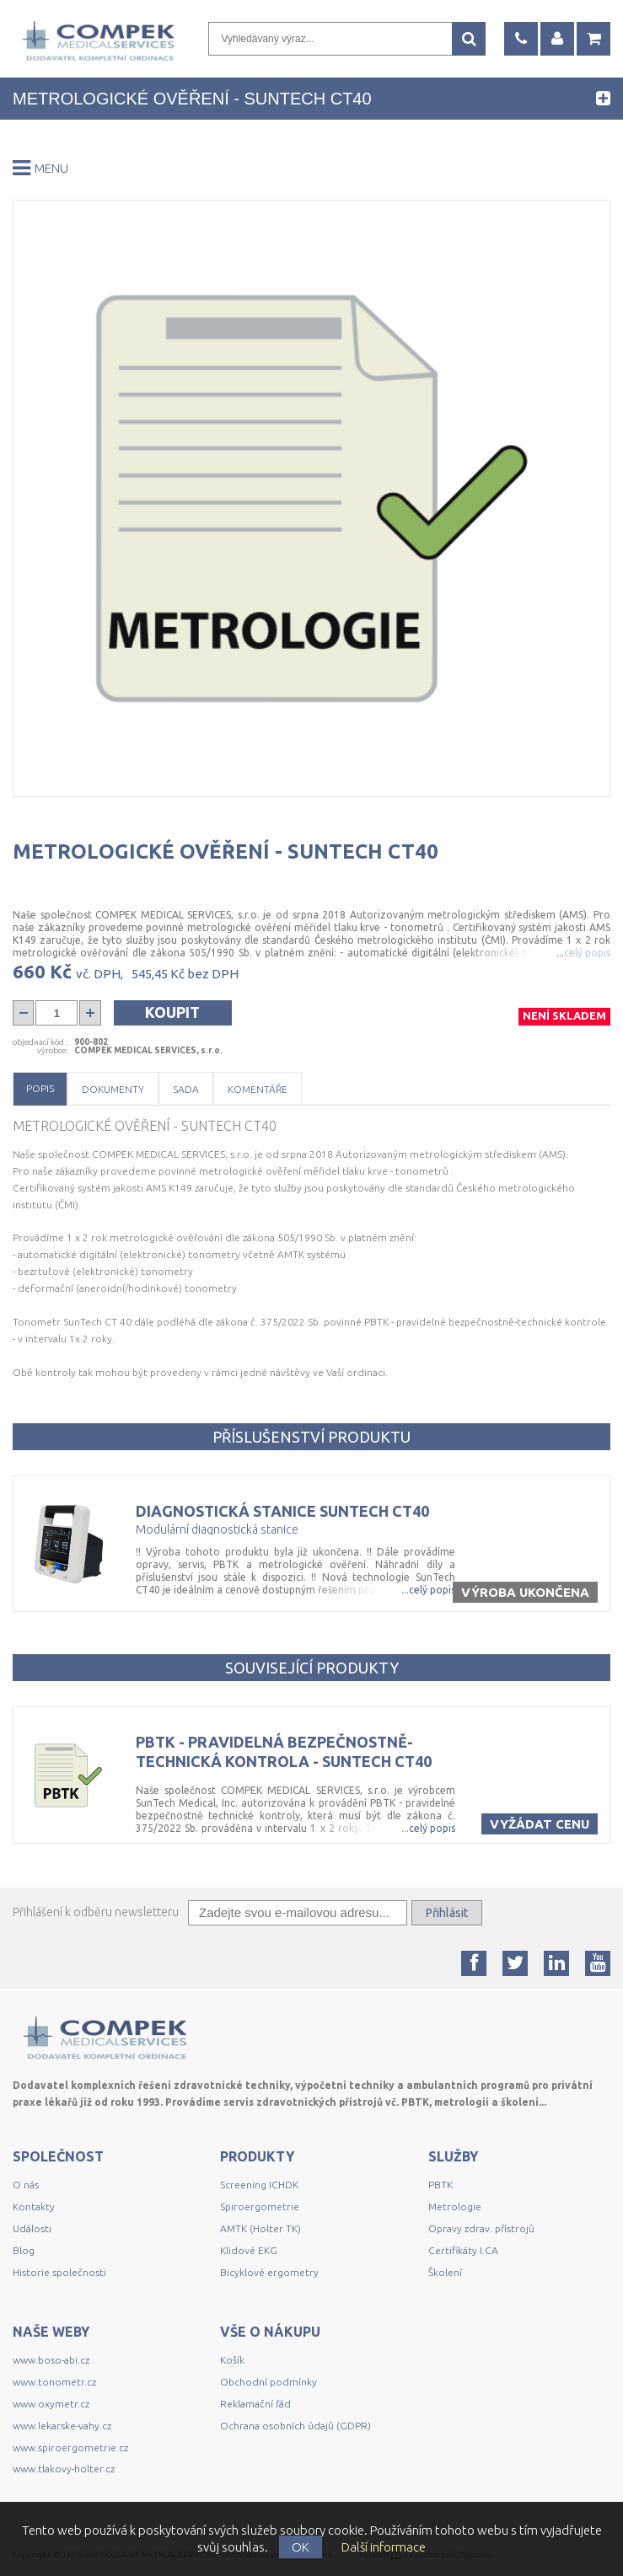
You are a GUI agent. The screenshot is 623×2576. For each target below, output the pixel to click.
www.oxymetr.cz (51, 2403)
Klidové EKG (250, 2250)
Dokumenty (113, 1089)
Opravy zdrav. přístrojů (481, 2228)
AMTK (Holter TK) (260, 2228)
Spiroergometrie (259, 2206)
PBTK (440, 2184)
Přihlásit (447, 1913)
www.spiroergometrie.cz (70, 2447)
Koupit (172, 1012)
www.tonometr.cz (54, 2381)
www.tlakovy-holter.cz (64, 2468)
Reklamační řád (255, 2403)
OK (300, 2547)
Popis (40, 1088)
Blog (24, 2250)
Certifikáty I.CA (463, 2250)
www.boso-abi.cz (51, 2359)
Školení (445, 2272)
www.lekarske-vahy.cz (62, 2425)
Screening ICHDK (259, 2184)
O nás (26, 2184)
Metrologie (454, 2206)
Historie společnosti (59, 2272)
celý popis (432, 1589)
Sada (186, 1089)
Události (32, 2228)
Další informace (383, 2547)
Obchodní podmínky (268, 2381)
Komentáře (257, 1089)
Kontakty (34, 2206)
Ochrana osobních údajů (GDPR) (295, 2425)
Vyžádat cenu (539, 1824)
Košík (232, 2359)
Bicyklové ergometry (269, 2272)
